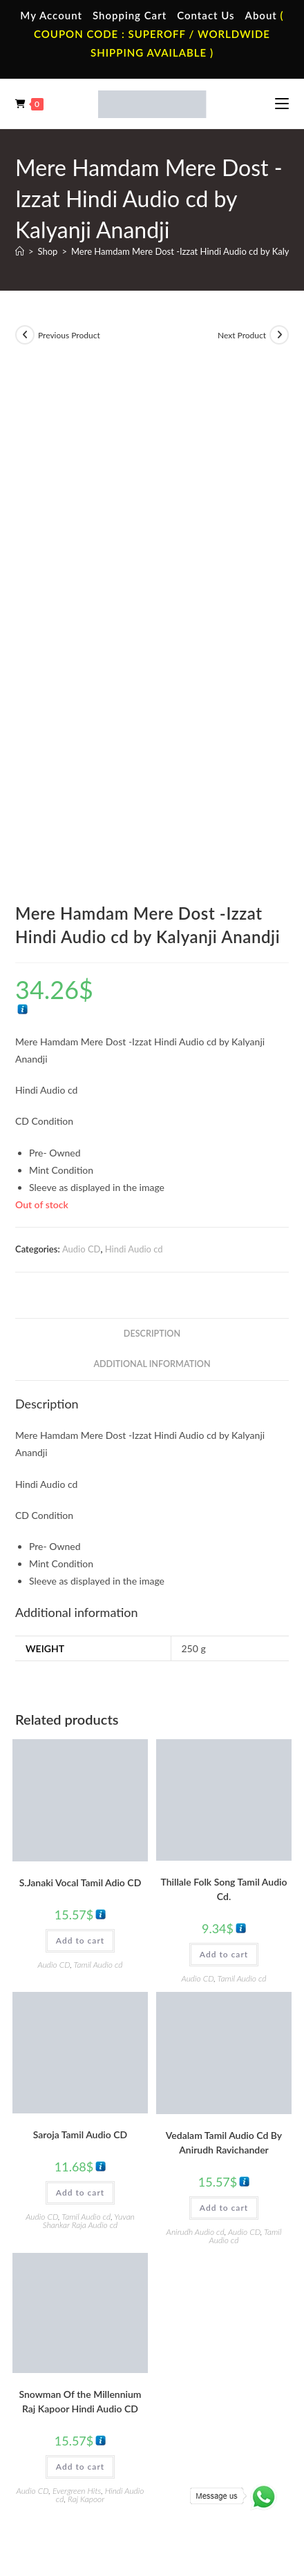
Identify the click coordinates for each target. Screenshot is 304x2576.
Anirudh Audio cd (196, 1754)
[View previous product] (25, 335)
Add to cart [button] (80, 1463)
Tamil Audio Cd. (206, 2321)
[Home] (19, 251)
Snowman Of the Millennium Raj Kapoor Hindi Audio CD (80, 1924)
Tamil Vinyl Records (77, 2321)
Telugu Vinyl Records (80, 2382)
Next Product (242, 335)
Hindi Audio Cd (206, 2341)
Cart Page (58, 2224)
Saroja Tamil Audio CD (80, 1657)
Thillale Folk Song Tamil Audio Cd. (224, 1412)
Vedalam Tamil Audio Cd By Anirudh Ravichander (224, 1665)
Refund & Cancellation (151, 2482)
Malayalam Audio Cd (216, 2382)
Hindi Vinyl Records (77, 2341)
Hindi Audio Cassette (217, 2183)
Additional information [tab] (151, 887)
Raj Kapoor (86, 2022)
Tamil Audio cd (98, 1487)
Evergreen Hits (77, 2013)
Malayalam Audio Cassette (203, 2231)
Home (51, 2163)
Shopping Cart (130, 15)
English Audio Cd (209, 2402)
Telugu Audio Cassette (219, 2203)
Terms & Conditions (86, 2468)
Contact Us (205, 15)
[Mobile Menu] (282, 103)
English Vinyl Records (81, 2361)
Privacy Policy (155, 2468)
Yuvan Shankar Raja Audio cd (89, 1743)
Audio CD (81, 771)
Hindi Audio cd (134, 771)
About (261, 15)
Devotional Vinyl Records (88, 2402)
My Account (51, 15)
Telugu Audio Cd (208, 2361)
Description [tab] (152, 856)
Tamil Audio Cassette (217, 2163)
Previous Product (69, 335)
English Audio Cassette (220, 2259)
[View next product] (279, 335)
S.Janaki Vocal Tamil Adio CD (80, 1405)
